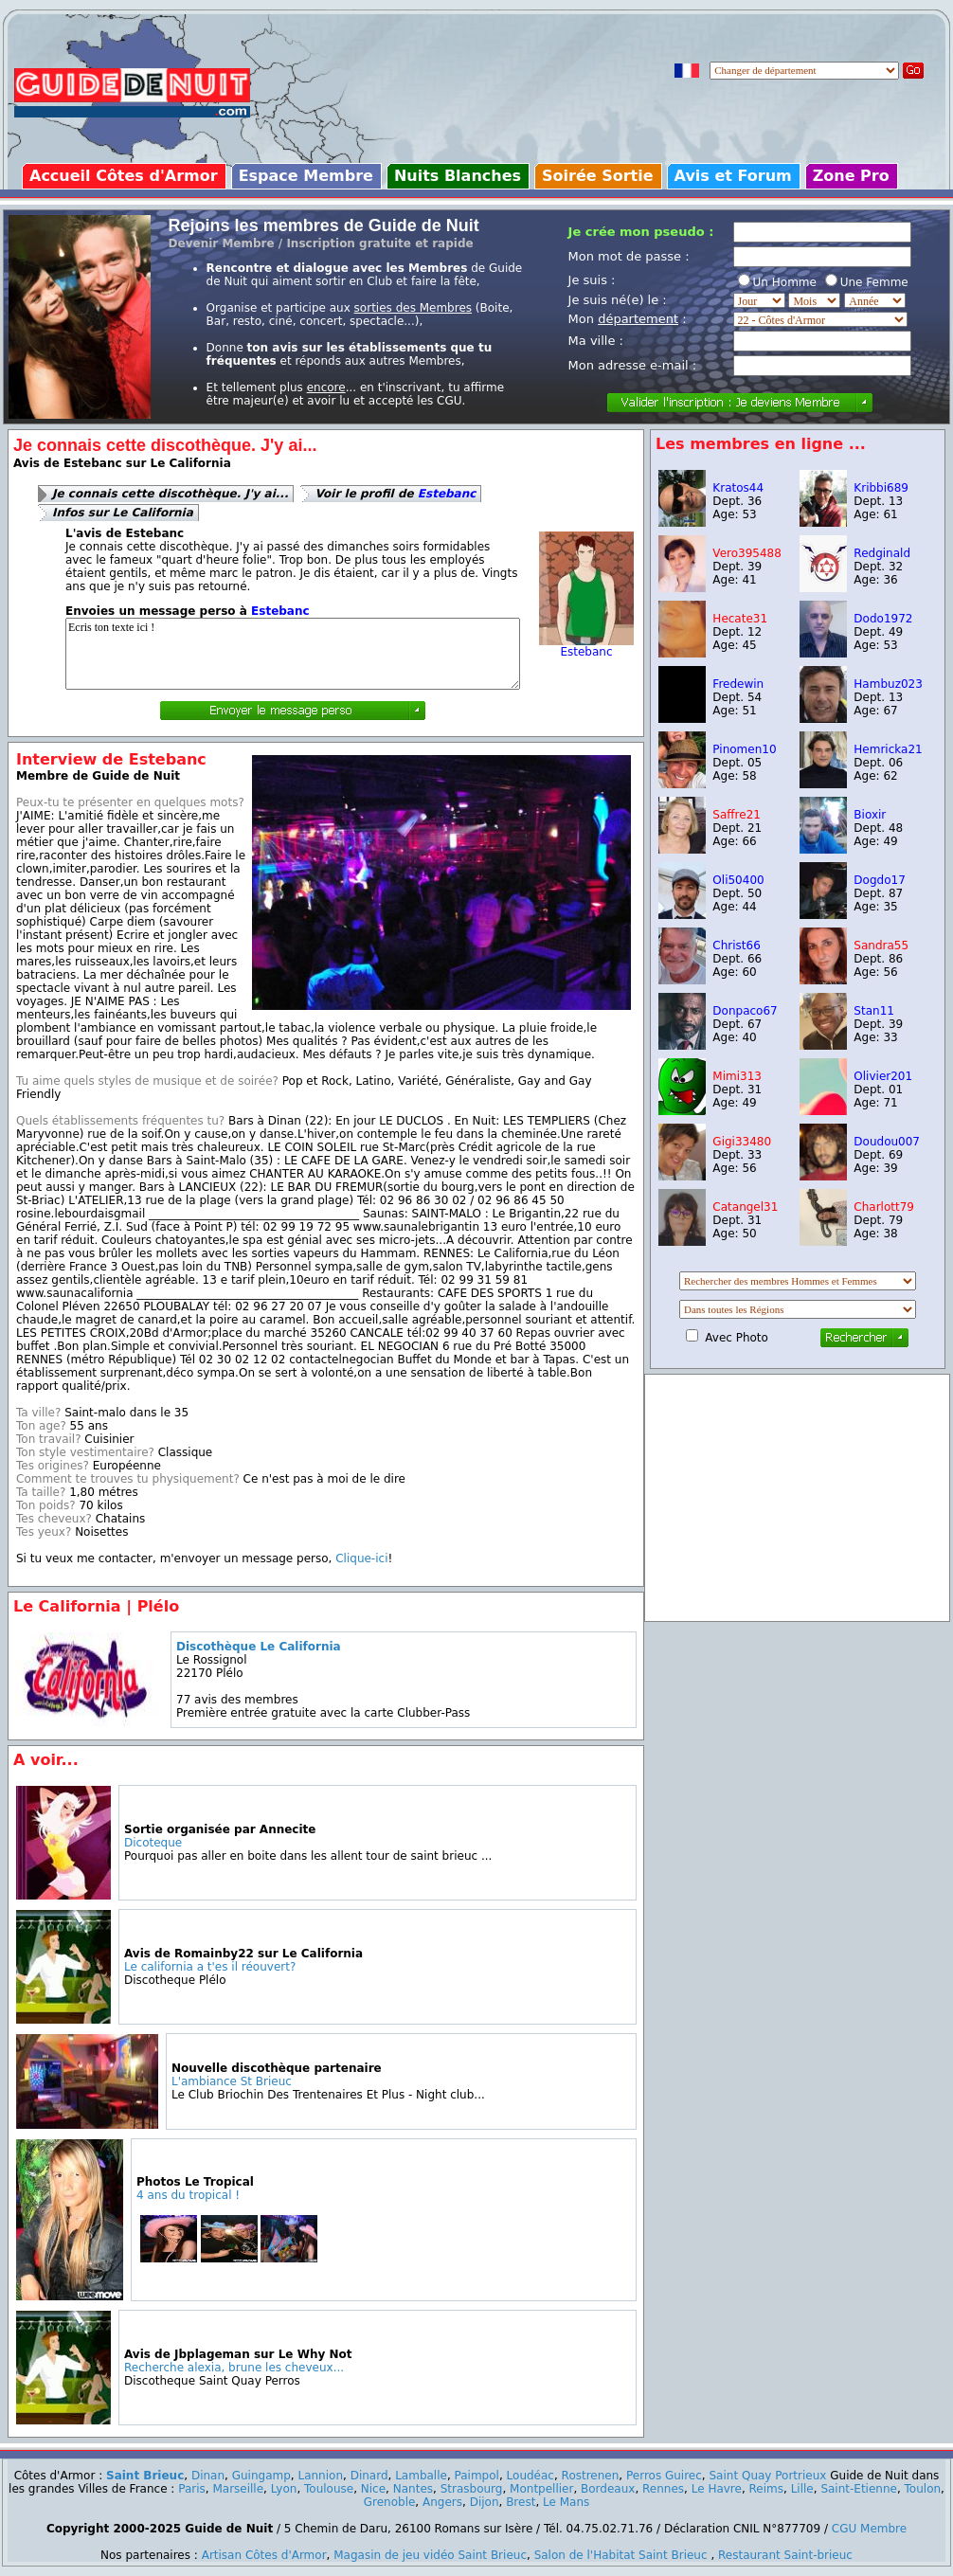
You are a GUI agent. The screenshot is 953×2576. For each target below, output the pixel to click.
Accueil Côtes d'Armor (123, 176)
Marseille (237, 2488)
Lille (802, 2488)
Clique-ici (361, 1558)
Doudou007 (887, 1141)
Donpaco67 (744, 1011)
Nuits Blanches (457, 176)
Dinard (369, 2475)
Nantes (413, 2488)
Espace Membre (306, 176)
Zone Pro (851, 176)
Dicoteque (153, 1842)
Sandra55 (881, 945)
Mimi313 (737, 1076)
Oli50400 (738, 880)
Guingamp (261, 2475)
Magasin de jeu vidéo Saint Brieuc (430, 2555)
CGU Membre (869, 2528)
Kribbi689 (881, 488)
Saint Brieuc (145, 2475)
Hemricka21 (888, 749)
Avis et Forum (733, 176)
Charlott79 (884, 1207)
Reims (766, 2488)
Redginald (882, 553)
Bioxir (870, 814)
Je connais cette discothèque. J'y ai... (170, 493)
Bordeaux (608, 2488)
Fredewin (738, 684)
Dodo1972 (883, 618)
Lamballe (421, 2475)
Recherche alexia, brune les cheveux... (234, 2367)
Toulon (923, 2488)
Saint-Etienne (858, 2488)
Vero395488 (746, 553)
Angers (442, 2502)
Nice (373, 2488)
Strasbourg (472, 2488)
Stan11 (874, 1011)
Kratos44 (738, 488)
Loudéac (530, 2475)
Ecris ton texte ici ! (292, 654)
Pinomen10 (744, 749)
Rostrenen (591, 2475)
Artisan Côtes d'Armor (264, 2555)
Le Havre (717, 2488)
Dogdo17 (879, 880)
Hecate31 (739, 618)
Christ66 (736, 945)
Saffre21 (736, 814)
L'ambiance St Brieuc (231, 2081)
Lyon (284, 2488)
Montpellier (541, 2488)
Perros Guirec (664, 2475)
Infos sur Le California (122, 512)
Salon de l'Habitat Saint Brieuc (621, 2555)
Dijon (484, 2502)
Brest (520, 2502)
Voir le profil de (395, 493)
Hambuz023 (888, 684)
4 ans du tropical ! (188, 2195)
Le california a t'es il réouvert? (210, 1966)
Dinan (208, 2475)
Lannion (320, 2475)
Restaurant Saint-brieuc (785, 2555)
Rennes (663, 2488)
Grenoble (390, 2502)
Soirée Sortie (598, 176)
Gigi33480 (741, 1141)
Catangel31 (745, 1207)
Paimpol (477, 2475)
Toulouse (328, 2488)
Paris (192, 2488)
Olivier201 (883, 1076)
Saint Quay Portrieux (768, 2475)
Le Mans (566, 2502)
